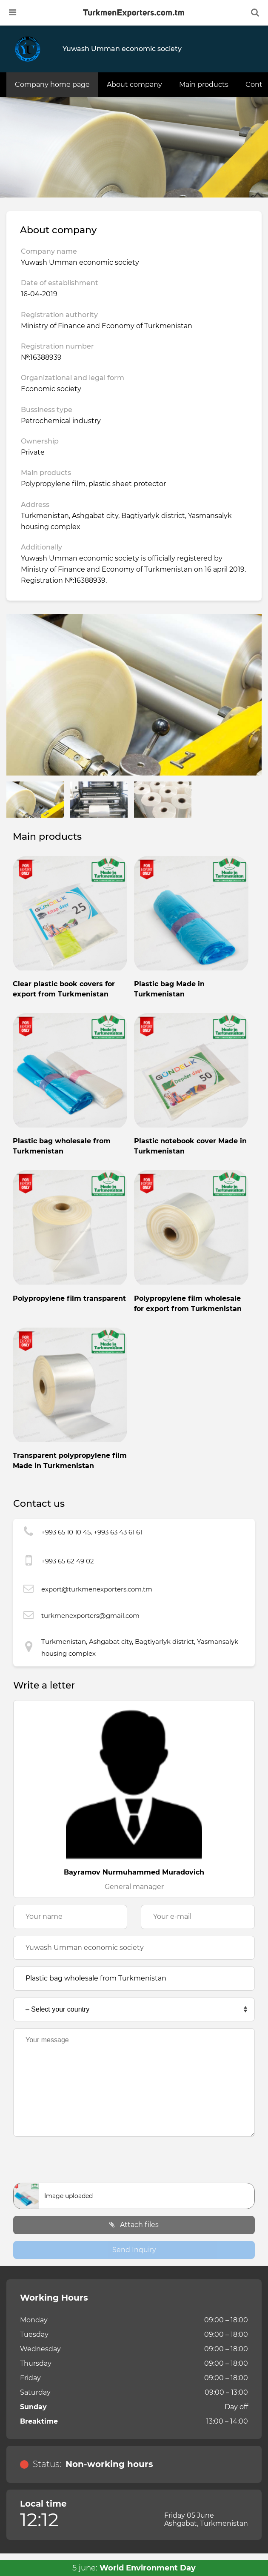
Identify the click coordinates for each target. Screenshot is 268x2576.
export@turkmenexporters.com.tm (96, 1589)
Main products (203, 84)
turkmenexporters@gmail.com (90, 1615)
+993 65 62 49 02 (67, 1561)
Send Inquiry (134, 2250)
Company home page (52, 84)
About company (134, 84)
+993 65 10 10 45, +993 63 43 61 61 (91, 1532)
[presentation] (134, 2161)
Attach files (134, 2225)
